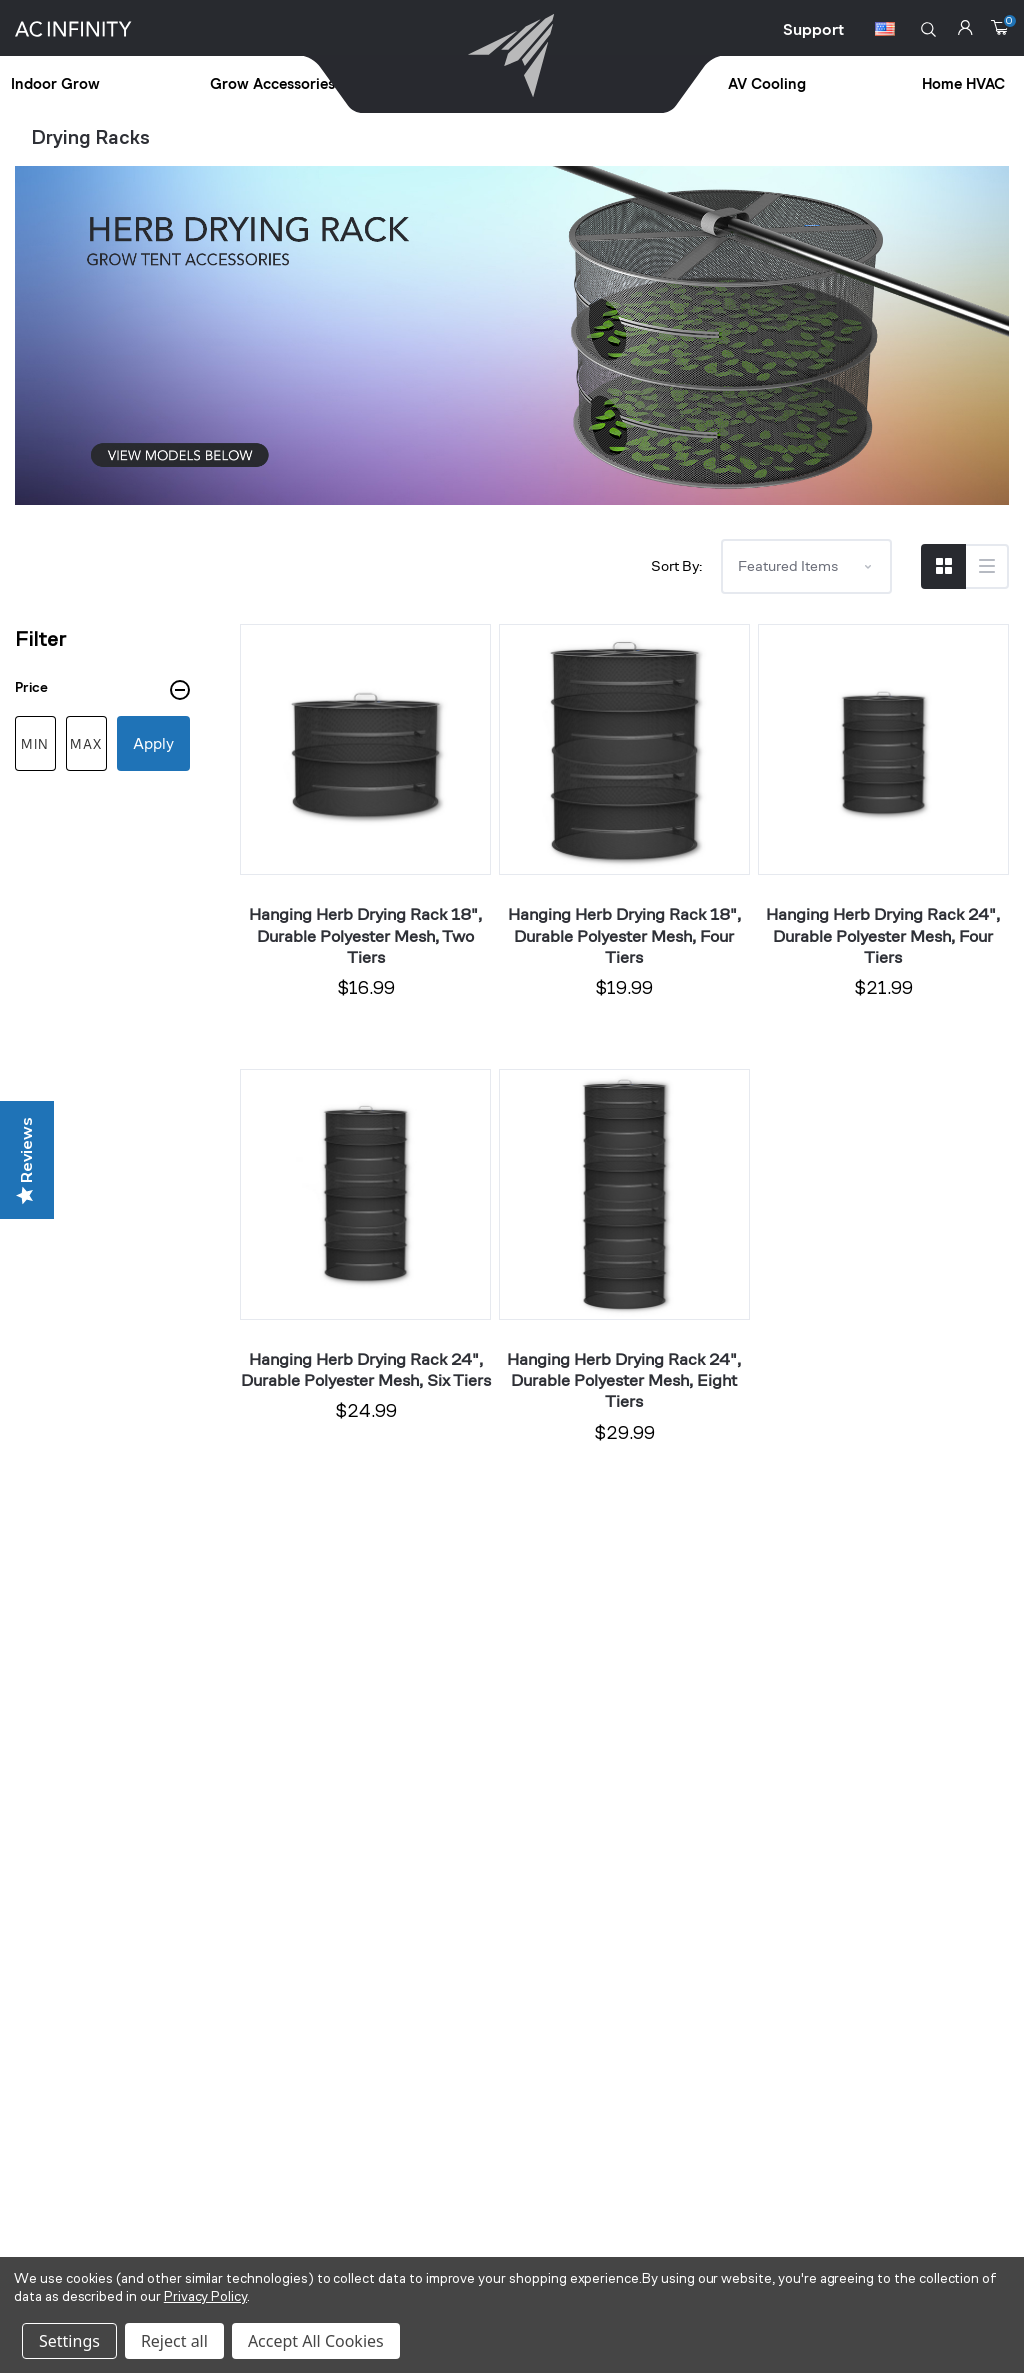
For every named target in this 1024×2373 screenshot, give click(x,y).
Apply (153, 743)
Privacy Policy (205, 2297)
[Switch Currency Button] (885, 32)
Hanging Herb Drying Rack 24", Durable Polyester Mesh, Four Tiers (883, 935)
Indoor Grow (55, 84)
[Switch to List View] (986, 566)
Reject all (174, 2341)
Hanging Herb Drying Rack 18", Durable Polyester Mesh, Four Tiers (624, 935)
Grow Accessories (272, 84)
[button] (928, 29)
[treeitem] (110, 85)
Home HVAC (963, 84)
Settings (69, 2341)
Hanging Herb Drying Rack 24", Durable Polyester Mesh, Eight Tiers (624, 1380)
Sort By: (676, 565)
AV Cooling (767, 84)
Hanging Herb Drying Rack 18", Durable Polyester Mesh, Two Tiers (365, 935)
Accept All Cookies (316, 2341)
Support (813, 30)
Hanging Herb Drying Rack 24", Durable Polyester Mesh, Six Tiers (366, 1369)
